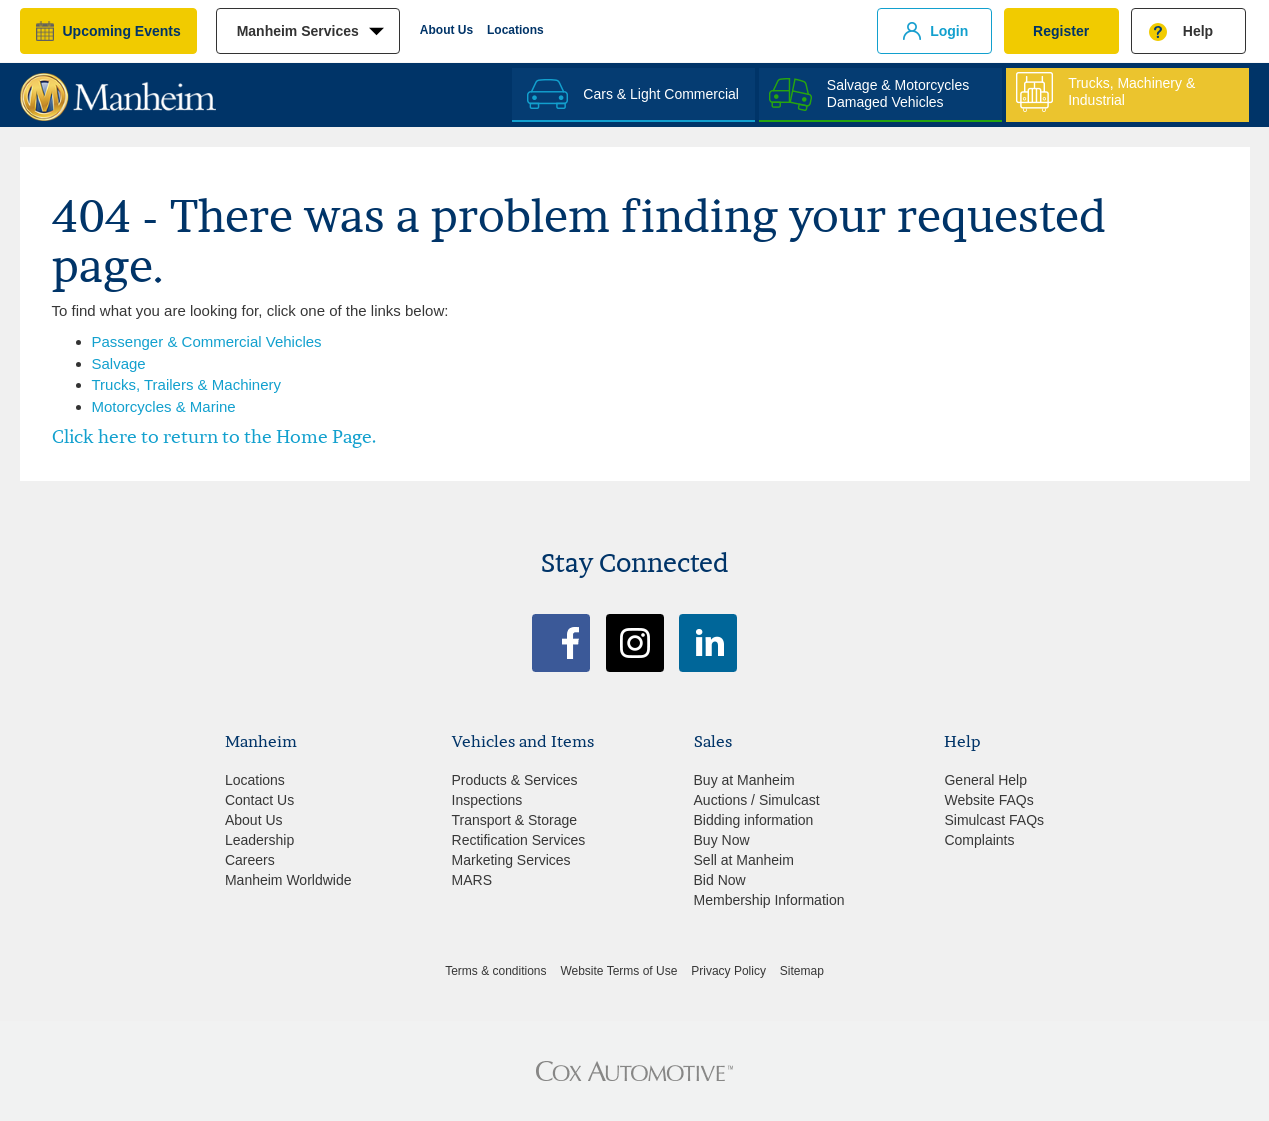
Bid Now (720, 880)
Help (1198, 31)
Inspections (487, 800)
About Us (446, 30)
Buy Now (722, 840)
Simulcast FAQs (994, 820)
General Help (985, 780)
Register (1061, 31)
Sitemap (802, 971)
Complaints (979, 840)
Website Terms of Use (618, 971)
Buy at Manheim (744, 780)
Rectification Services (519, 840)
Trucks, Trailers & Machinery (187, 384)
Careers (250, 860)
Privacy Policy (728, 971)
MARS (472, 880)
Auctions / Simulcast (757, 800)
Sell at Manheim (744, 860)
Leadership (259, 840)
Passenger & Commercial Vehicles (207, 341)
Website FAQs (988, 800)
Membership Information (769, 900)
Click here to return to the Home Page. (214, 436)
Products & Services (515, 780)
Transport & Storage (515, 820)
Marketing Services (511, 860)
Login (949, 31)
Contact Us (259, 800)
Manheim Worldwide (288, 880)
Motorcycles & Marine (164, 406)
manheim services (298, 31)
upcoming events (122, 31)
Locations (515, 30)
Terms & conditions (495, 971)
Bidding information (754, 820)
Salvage (119, 363)
